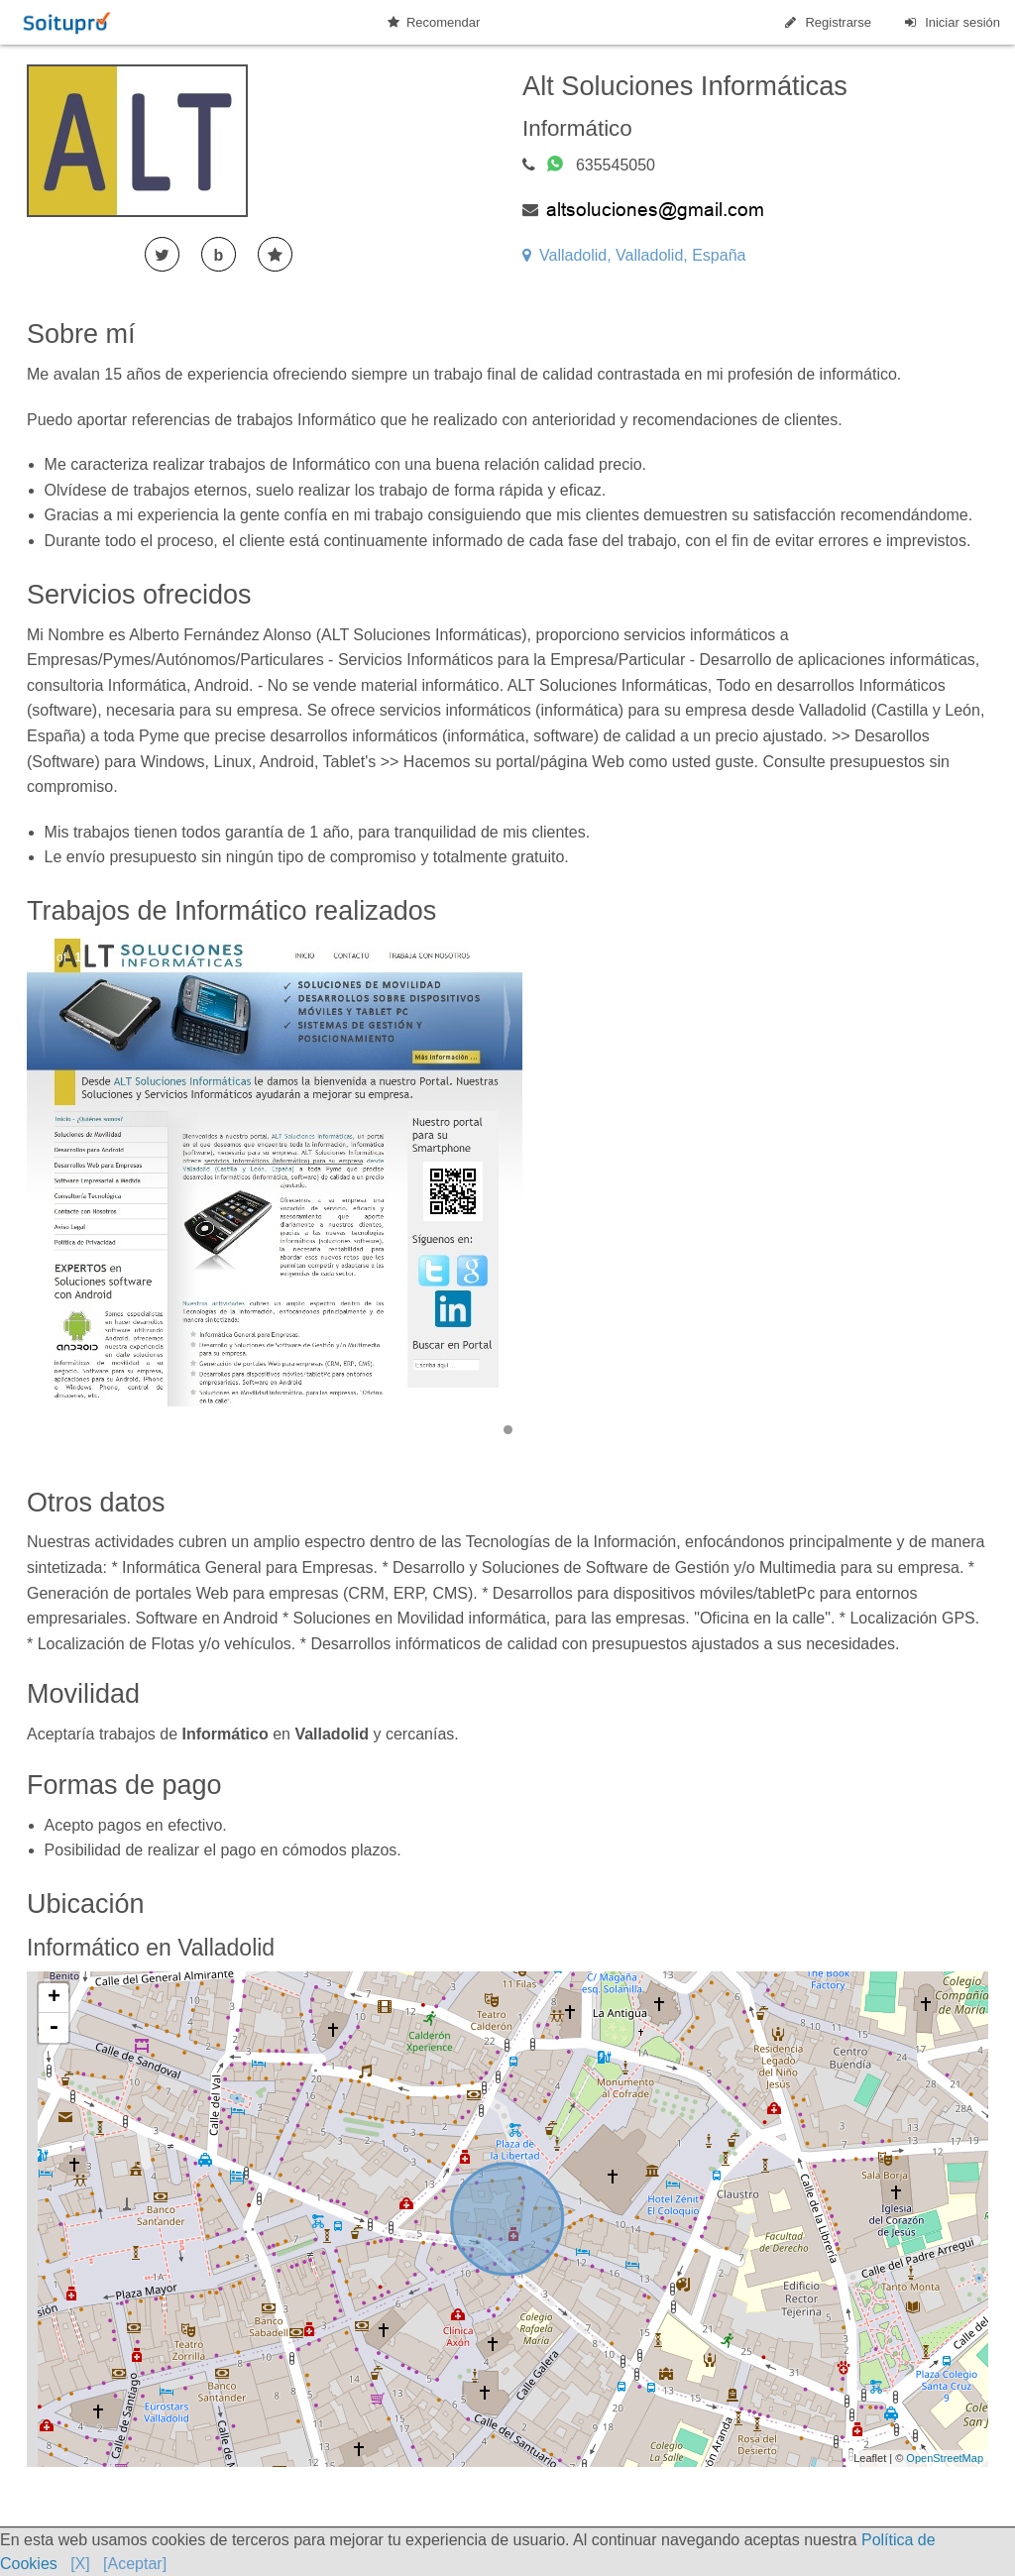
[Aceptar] (135, 2563)
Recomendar (434, 22)
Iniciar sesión (951, 22)
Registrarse (826, 22)
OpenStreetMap (944, 2458)
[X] (80, 2563)
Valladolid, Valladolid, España (633, 255)
